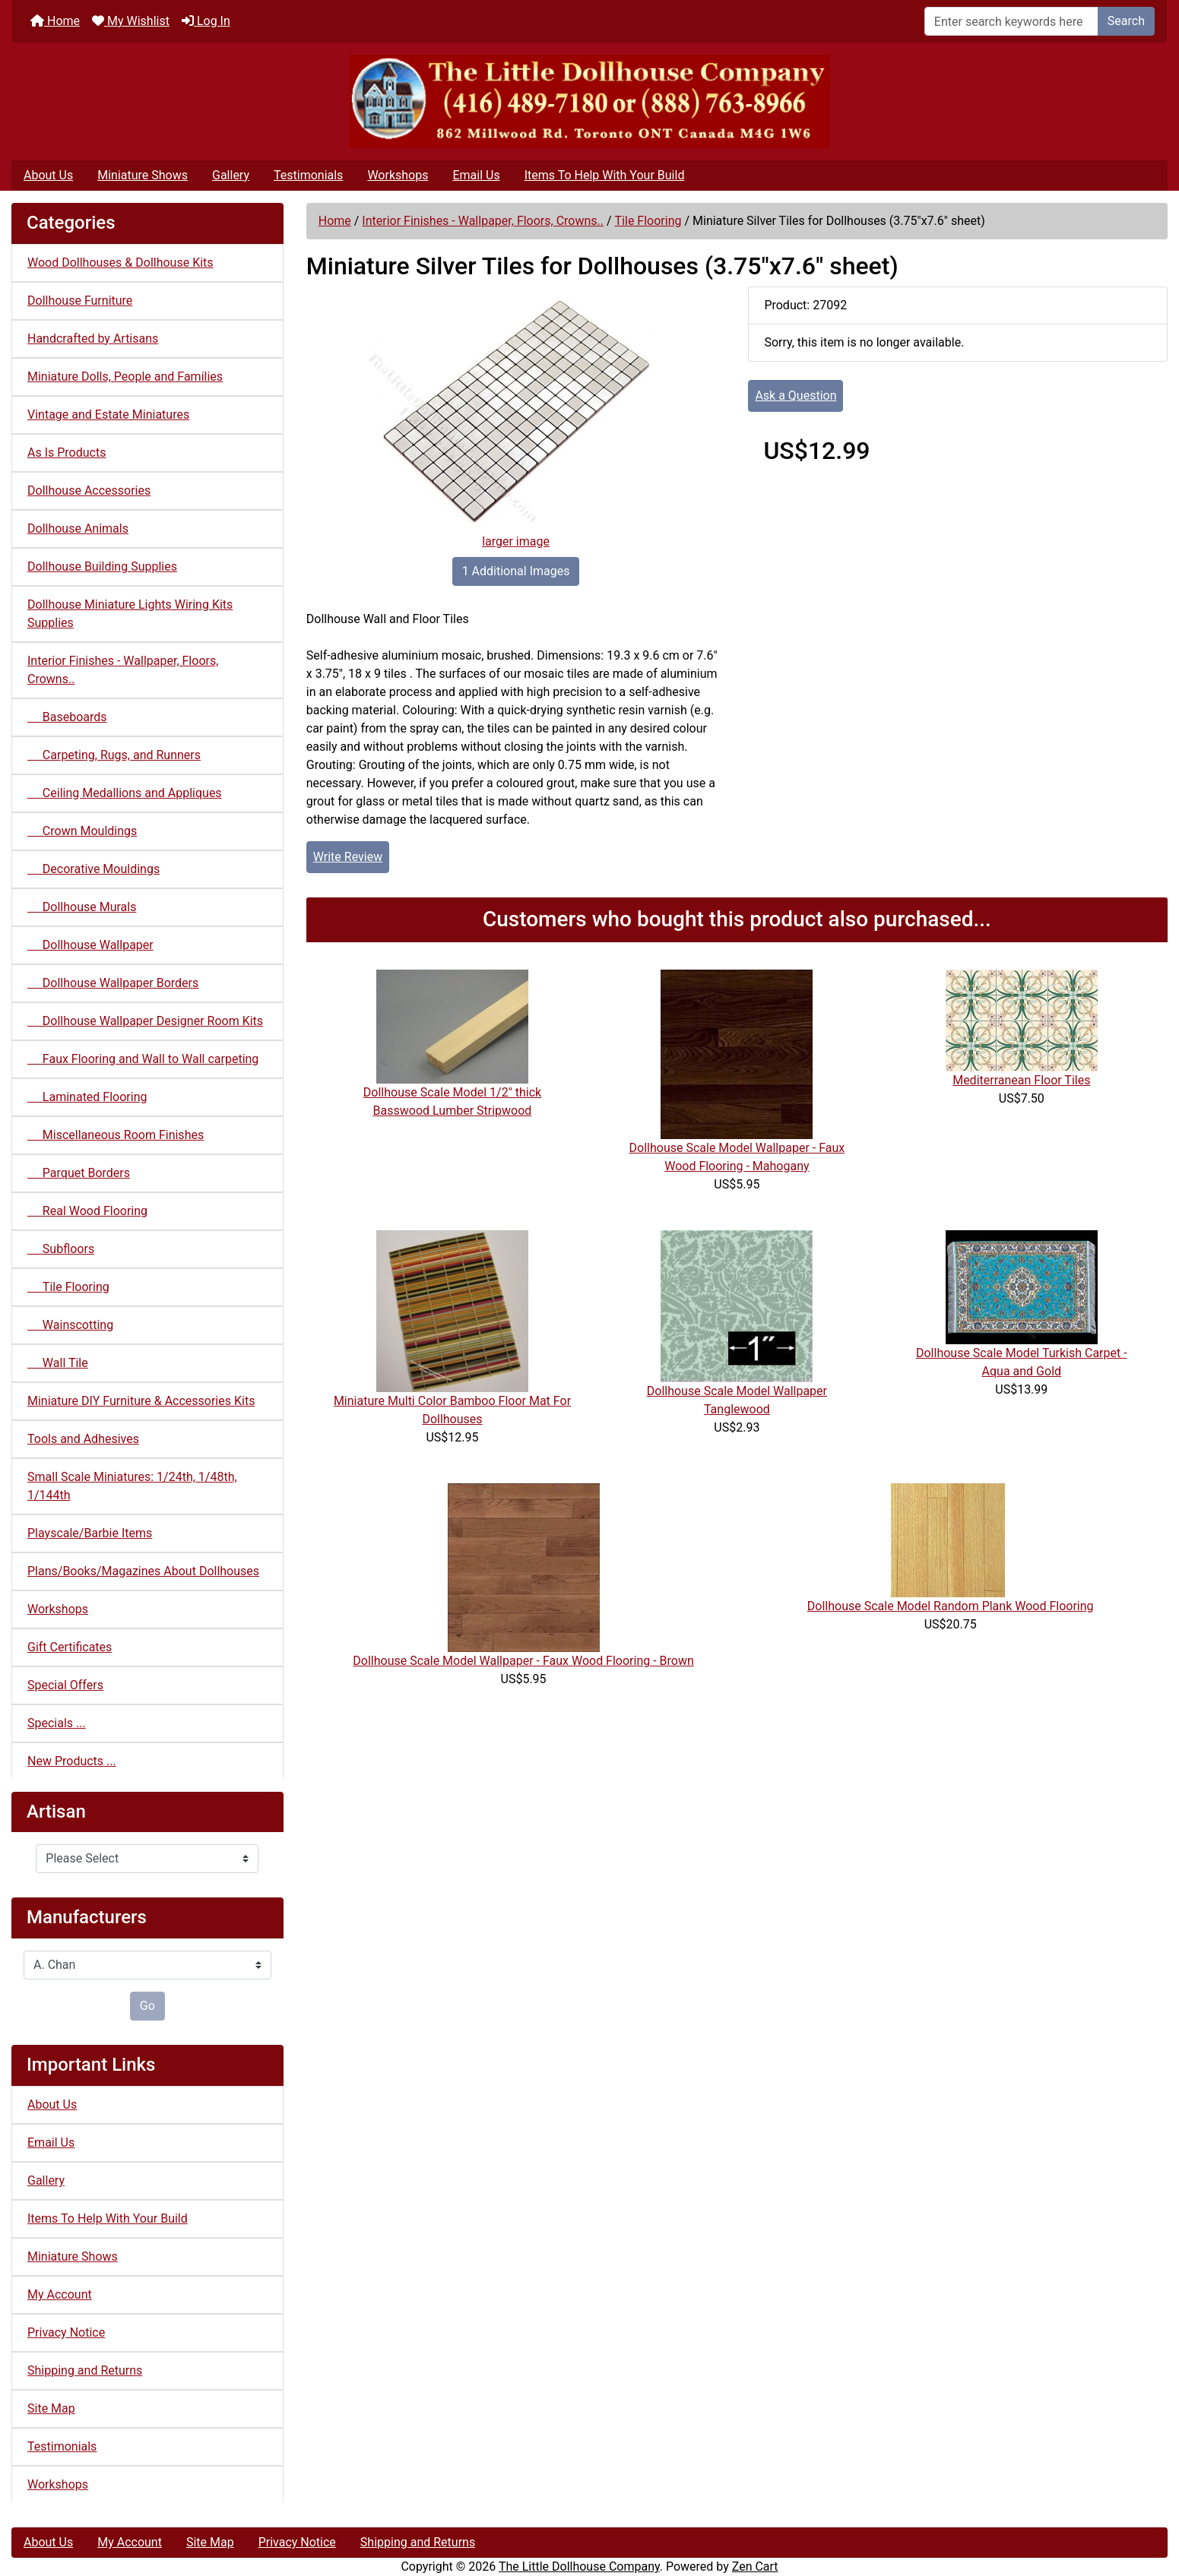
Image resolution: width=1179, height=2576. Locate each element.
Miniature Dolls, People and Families (125, 376)
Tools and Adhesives (83, 1439)
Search (1126, 21)
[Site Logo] (589, 101)
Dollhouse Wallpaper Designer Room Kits (145, 1021)
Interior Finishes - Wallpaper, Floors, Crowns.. (483, 221)
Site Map (51, 2408)
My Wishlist (131, 21)
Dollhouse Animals (77, 528)
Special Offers (65, 1685)
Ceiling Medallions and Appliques (124, 793)
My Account (59, 2294)
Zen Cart (755, 2566)
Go (147, 2005)
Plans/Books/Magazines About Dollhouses (143, 1571)
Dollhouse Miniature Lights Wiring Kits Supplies (130, 613)
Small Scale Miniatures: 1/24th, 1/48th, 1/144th (132, 1486)
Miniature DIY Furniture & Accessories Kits (141, 1401)
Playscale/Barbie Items (89, 1533)
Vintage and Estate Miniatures (108, 414)
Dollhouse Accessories (89, 490)
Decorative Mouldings (93, 869)
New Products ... (71, 1761)
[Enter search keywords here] (1011, 21)
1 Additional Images (516, 571)
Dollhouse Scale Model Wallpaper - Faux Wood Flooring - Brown (523, 1661)
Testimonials (308, 175)
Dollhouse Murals (81, 907)
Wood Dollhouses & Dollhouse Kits (120, 262)
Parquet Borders (78, 1173)
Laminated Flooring (87, 1097)
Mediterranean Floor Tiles (1021, 1080)
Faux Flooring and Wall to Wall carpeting (142, 1059)
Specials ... (56, 1723)
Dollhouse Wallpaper (90, 945)
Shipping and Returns (84, 2370)
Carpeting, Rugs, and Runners (114, 755)
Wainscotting (70, 1325)
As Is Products (66, 452)
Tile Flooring (648, 221)
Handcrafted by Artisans (92, 338)
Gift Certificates (69, 1647)
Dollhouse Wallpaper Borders (112, 983)
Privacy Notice (66, 2332)
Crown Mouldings (82, 831)
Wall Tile (57, 1363)
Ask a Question (795, 395)
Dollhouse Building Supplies (102, 566)
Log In (206, 21)
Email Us (475, 175)
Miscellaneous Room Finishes (115, 1135)
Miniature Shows (142, 175)
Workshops (397, 175)
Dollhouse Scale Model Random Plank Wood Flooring (950, 1606)
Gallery (230, 175)
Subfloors (60, 1249)
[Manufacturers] (147, 1965)
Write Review (347, 857)
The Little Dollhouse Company (579, 2566)
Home (55, 21)
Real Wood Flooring (87, 1211)
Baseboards (67, 717)
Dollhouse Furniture (79, 300)
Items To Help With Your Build (605, 175)
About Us (48, 175)
